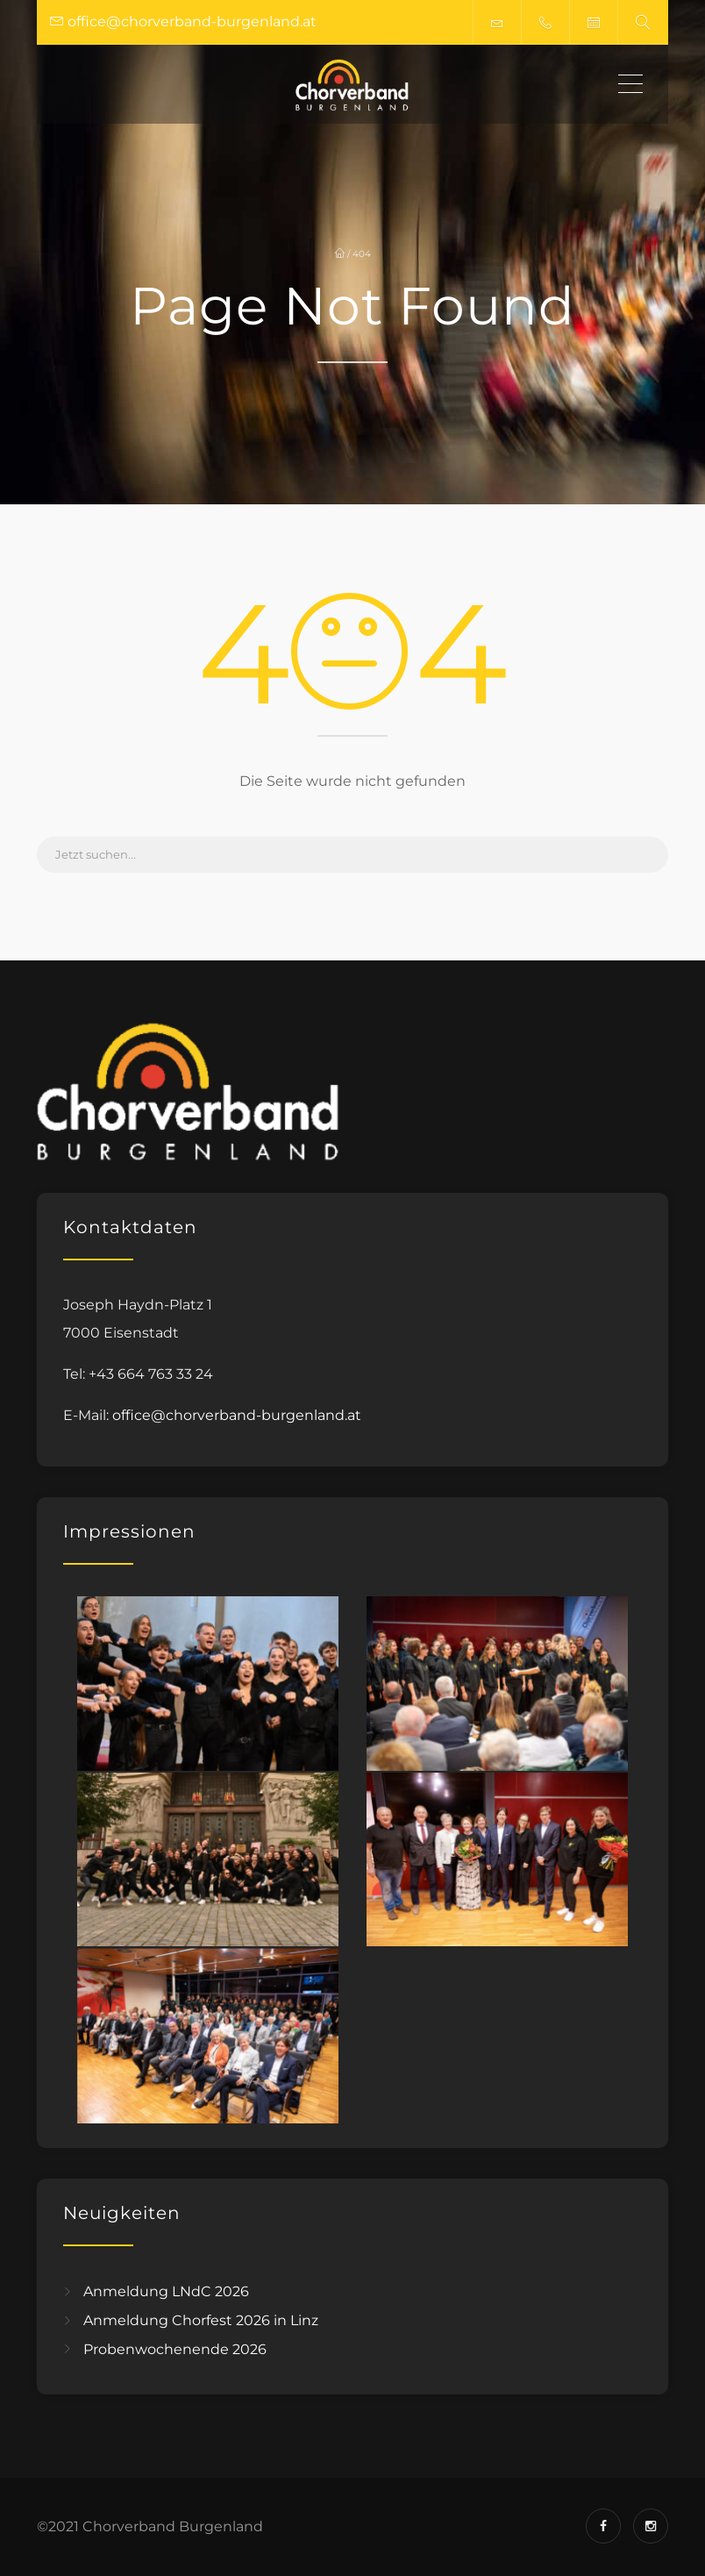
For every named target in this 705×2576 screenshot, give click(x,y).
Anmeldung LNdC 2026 (166, 2291)
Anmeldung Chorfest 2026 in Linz (200, 2320)
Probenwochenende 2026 (175, 2348)
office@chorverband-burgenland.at (236, 1415)
